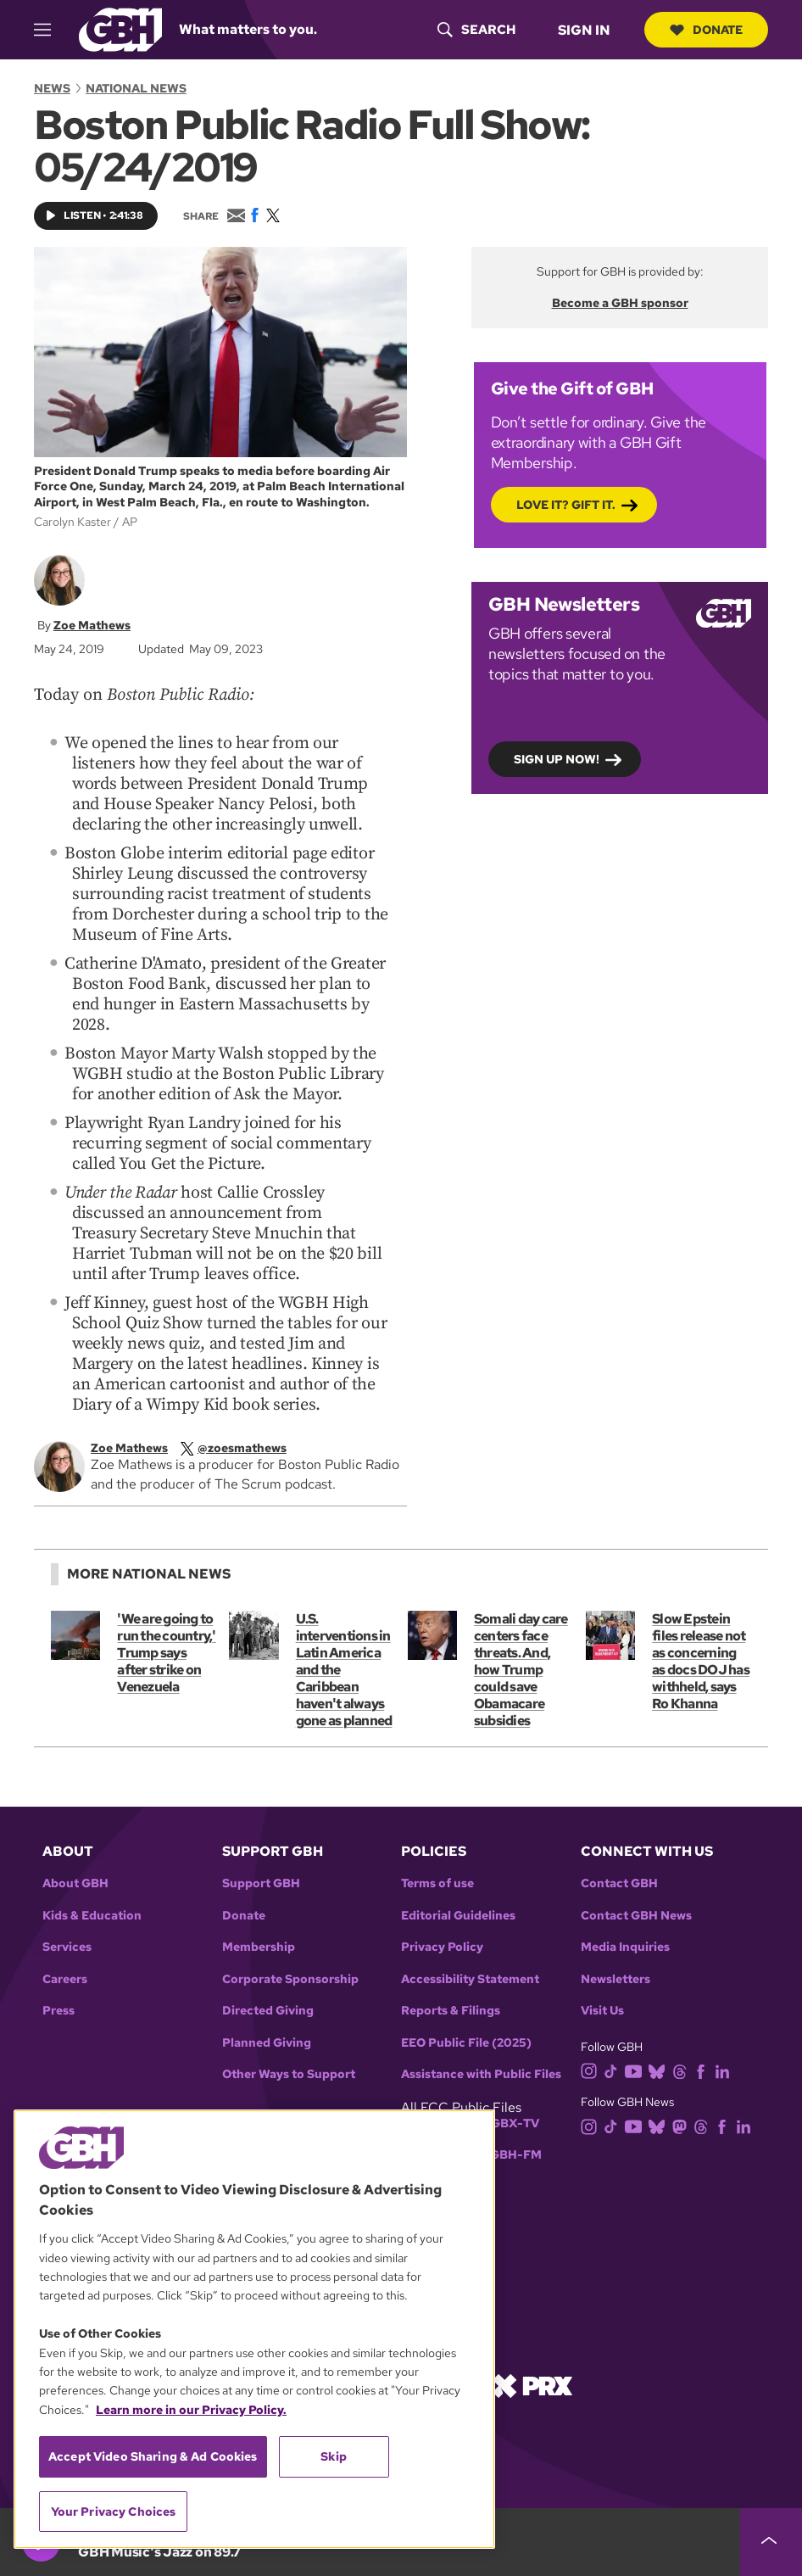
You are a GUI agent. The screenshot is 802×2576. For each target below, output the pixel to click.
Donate (706, 29)
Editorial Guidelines (458, 1915)
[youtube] (637, 2070)
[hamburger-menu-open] (50, 30)
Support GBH (261, 1883)
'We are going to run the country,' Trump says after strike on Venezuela (166, 1653)
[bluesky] (660, 2070)
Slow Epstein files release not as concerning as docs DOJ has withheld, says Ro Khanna (700, 1661)
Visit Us (602, 2010)
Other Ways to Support (288, 2074)
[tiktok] (614, 2070)
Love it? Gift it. (565, 504)
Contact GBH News (636, 1915)
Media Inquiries (625, 1947)
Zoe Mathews (92, 624)
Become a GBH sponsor (620, 302)
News (52, 88)
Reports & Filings (450, 2010)
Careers (64, 1979)
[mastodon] (682, 2125)
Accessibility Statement (470, 1979)
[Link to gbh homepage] (120, 28)
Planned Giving (266, 2043)
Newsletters (615, 1979)
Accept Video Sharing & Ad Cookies (153, 2456)
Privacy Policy (442, 1947)
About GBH (75, 1883)
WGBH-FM (510, 2155)
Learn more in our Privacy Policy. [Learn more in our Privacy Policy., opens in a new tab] (191, 2409)
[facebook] (704, 2070)
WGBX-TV (509, 2123)
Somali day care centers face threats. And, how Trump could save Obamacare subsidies (521, 1669)
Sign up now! (556, 759)
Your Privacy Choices (113, 2511)
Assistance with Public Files (481, 2074)
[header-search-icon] (476, 29)
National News (136, 88)
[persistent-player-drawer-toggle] (771, 2542)
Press (58, 2010)
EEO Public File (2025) (466, 2043)
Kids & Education (92, 1915)
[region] (254, 2329)
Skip (333, 2456)
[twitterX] (245, 1448)
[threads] (682, 2070)
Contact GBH (619, 1883)
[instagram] (592, 2070)
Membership (258, 1947)
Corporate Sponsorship (290, 1979)
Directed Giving (268, 2010)
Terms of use (437, 1883)
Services (67, 1947)
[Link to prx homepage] (532, 2385)
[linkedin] (726, 2070)
